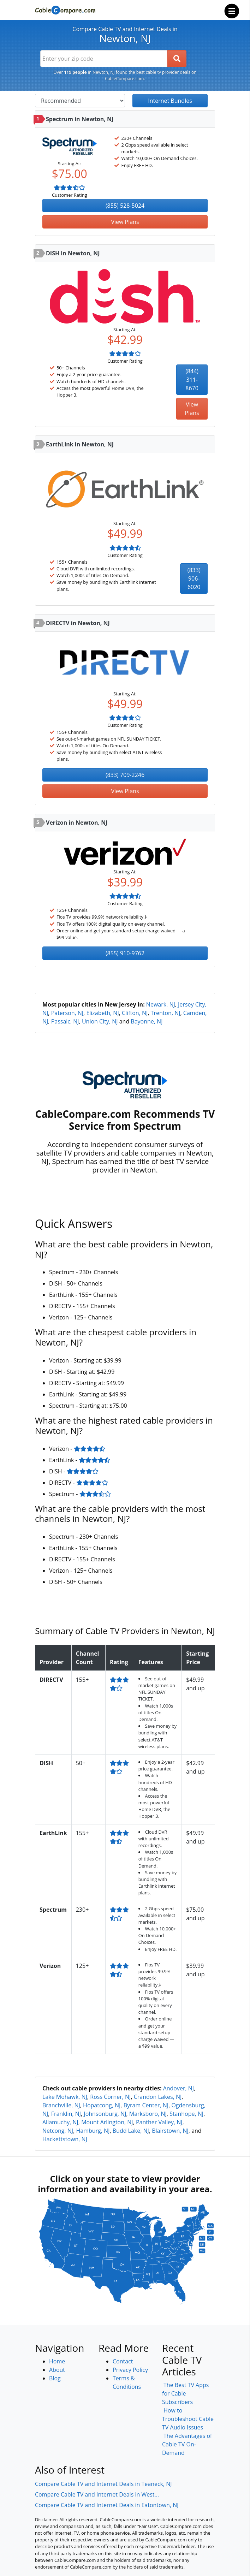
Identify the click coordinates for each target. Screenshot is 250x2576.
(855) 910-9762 (125, 953)
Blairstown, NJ (170, 2131)
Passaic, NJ (65, 1021)
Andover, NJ (178, 2088)
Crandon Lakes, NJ (158, 2097)
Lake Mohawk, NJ (64, 2097)
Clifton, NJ (135, 1013)
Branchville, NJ (61, 2105)
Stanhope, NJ (186, 2114)
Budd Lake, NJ (131, 2131)
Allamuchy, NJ (60, 2122)
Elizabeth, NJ (102, 1013)
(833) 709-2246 (125, 775)
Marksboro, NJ (148, 2114)
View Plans (125, 222)
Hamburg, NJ (92, 2131)
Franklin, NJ (66, 2114)
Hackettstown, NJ (64, 2139)
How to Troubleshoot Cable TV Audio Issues (188, 2418)
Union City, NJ (100, 1021)
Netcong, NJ (57, 2131)
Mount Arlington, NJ (107, 2122)
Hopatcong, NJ (101, 2105)
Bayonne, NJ (146, 1021)
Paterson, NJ (67, 1013)
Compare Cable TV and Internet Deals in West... (97, 2494)
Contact (123, 2361)
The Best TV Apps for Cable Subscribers (185, 2393)
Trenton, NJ (165, 1013)
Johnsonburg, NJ (105, 2114)
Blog (55, 2378)
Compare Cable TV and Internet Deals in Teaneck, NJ (103, 2484)
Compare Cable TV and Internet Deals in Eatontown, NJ (107, 2505)
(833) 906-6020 (194, 578)
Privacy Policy (130, 2370)
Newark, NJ (160, 1004)
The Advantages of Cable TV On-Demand (187, 2444)
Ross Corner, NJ (110, 2097)
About (57, 2370)
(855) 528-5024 (125, 205)
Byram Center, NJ (146, 2105)
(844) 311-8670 (191, 379)
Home (57, 2361)
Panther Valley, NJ (159, 2122)
